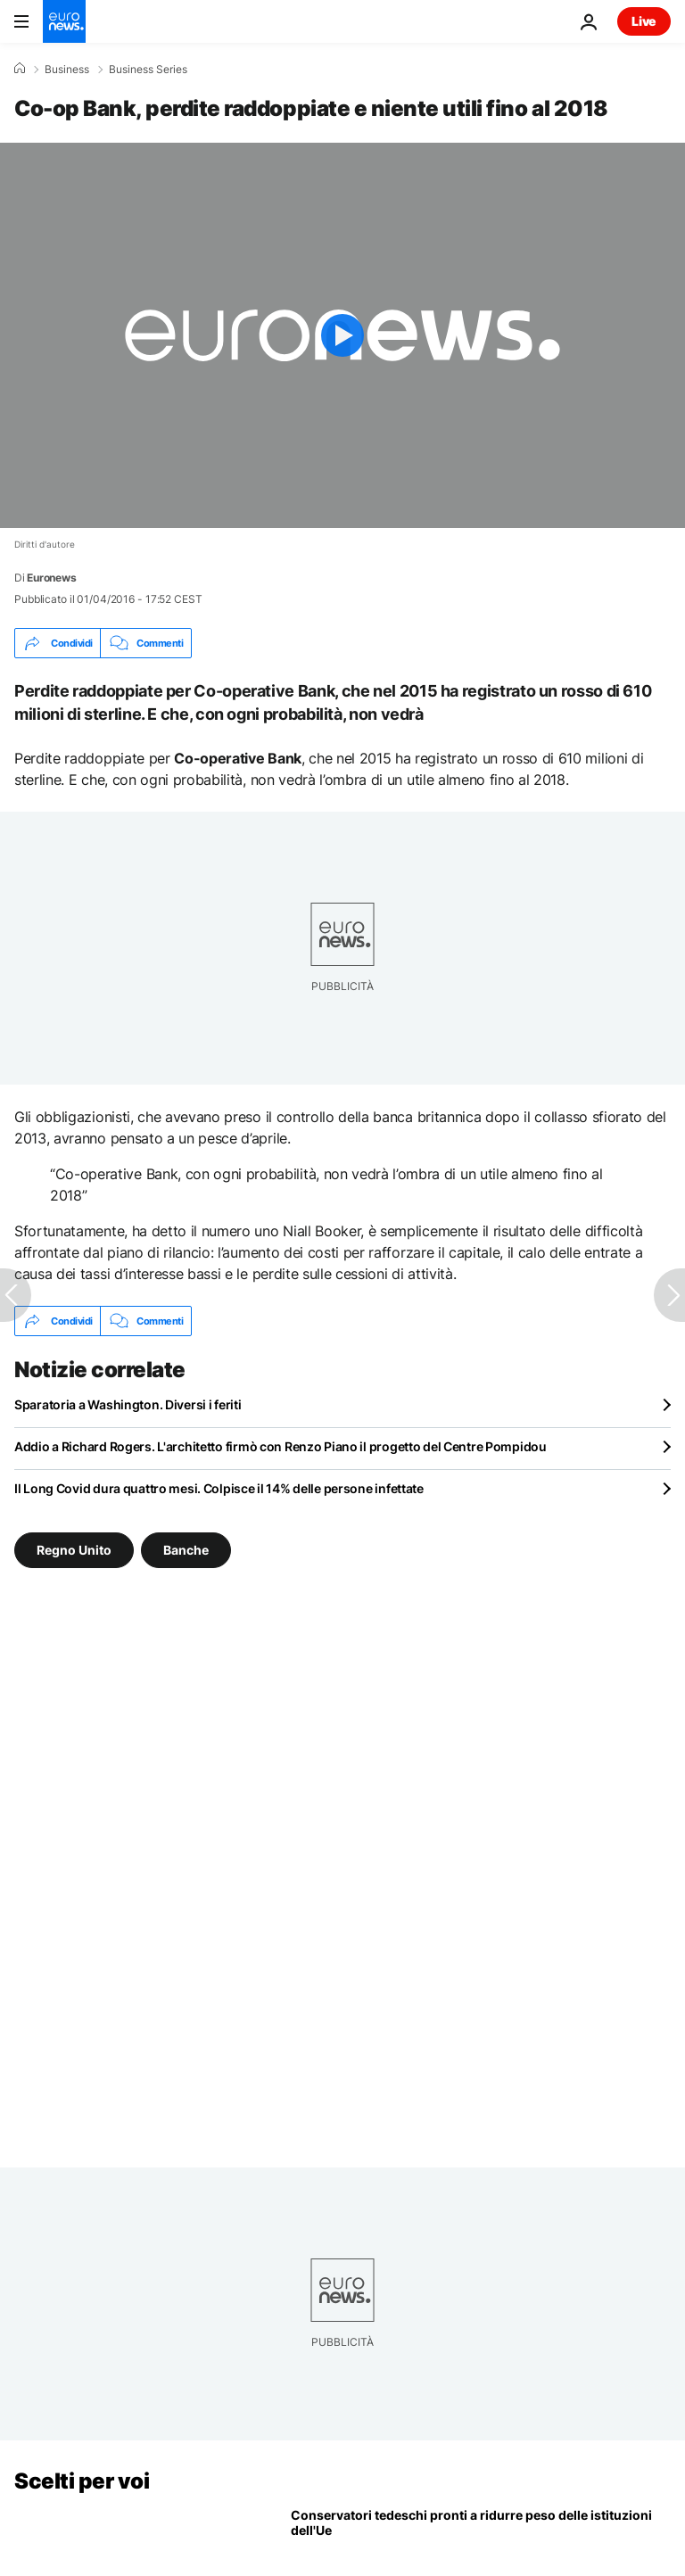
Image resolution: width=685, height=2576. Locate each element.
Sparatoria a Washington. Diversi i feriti (128, 1404)
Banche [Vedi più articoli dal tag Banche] (186, 1549)
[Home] (19, 68)
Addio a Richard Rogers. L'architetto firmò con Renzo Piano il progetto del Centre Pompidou (280, 1446)
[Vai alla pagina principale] (64, 21)
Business (67, 69)
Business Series (148, 69)
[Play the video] (342, 335)
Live (643, 21)
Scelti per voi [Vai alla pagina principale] (81, 2481)
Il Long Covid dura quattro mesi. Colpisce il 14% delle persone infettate (219, 1488)
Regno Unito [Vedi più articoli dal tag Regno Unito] (74, 1549)
